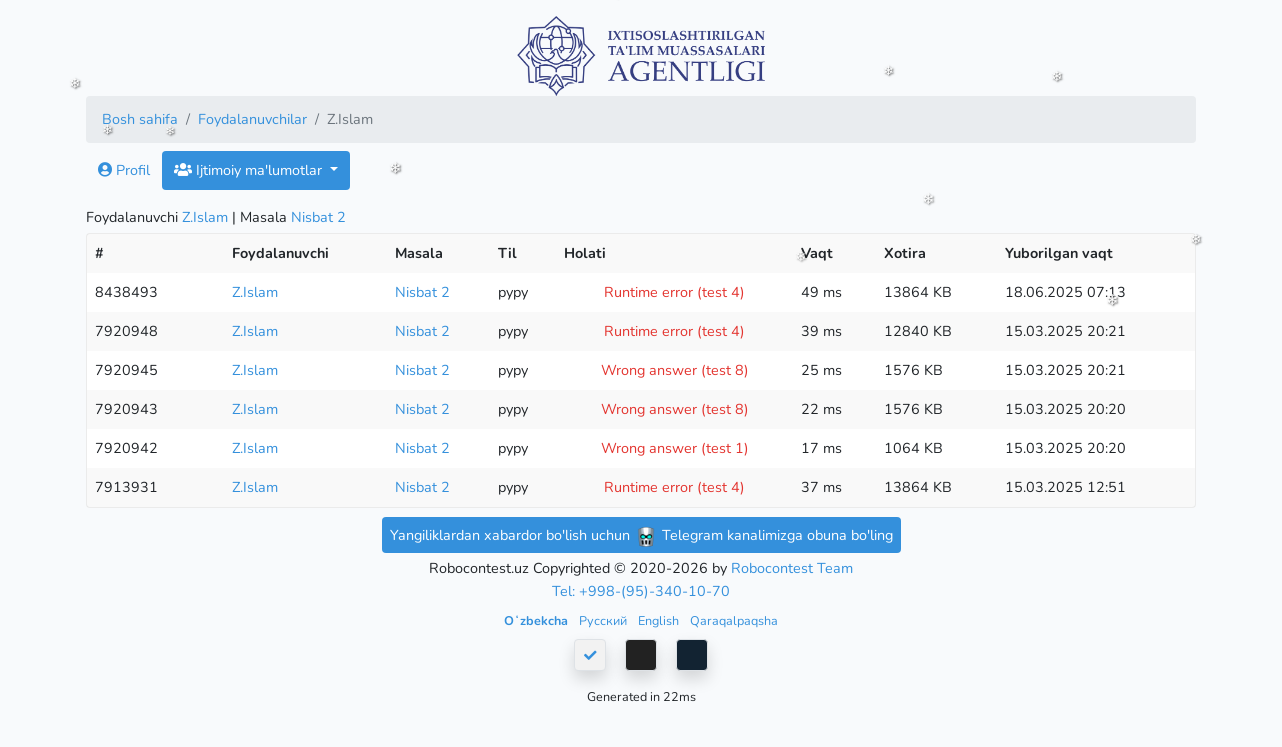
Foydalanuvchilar (252, 119)
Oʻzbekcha (537, 620)
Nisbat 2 (318, 217)
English (660, 620)
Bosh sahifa (140, 119)
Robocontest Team (792, 568)
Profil (124, 170)
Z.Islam (205, 217)
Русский (604, 620)
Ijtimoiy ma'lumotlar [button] (250, 170)
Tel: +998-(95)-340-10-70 (641, 591)
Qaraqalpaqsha (734, 620)
